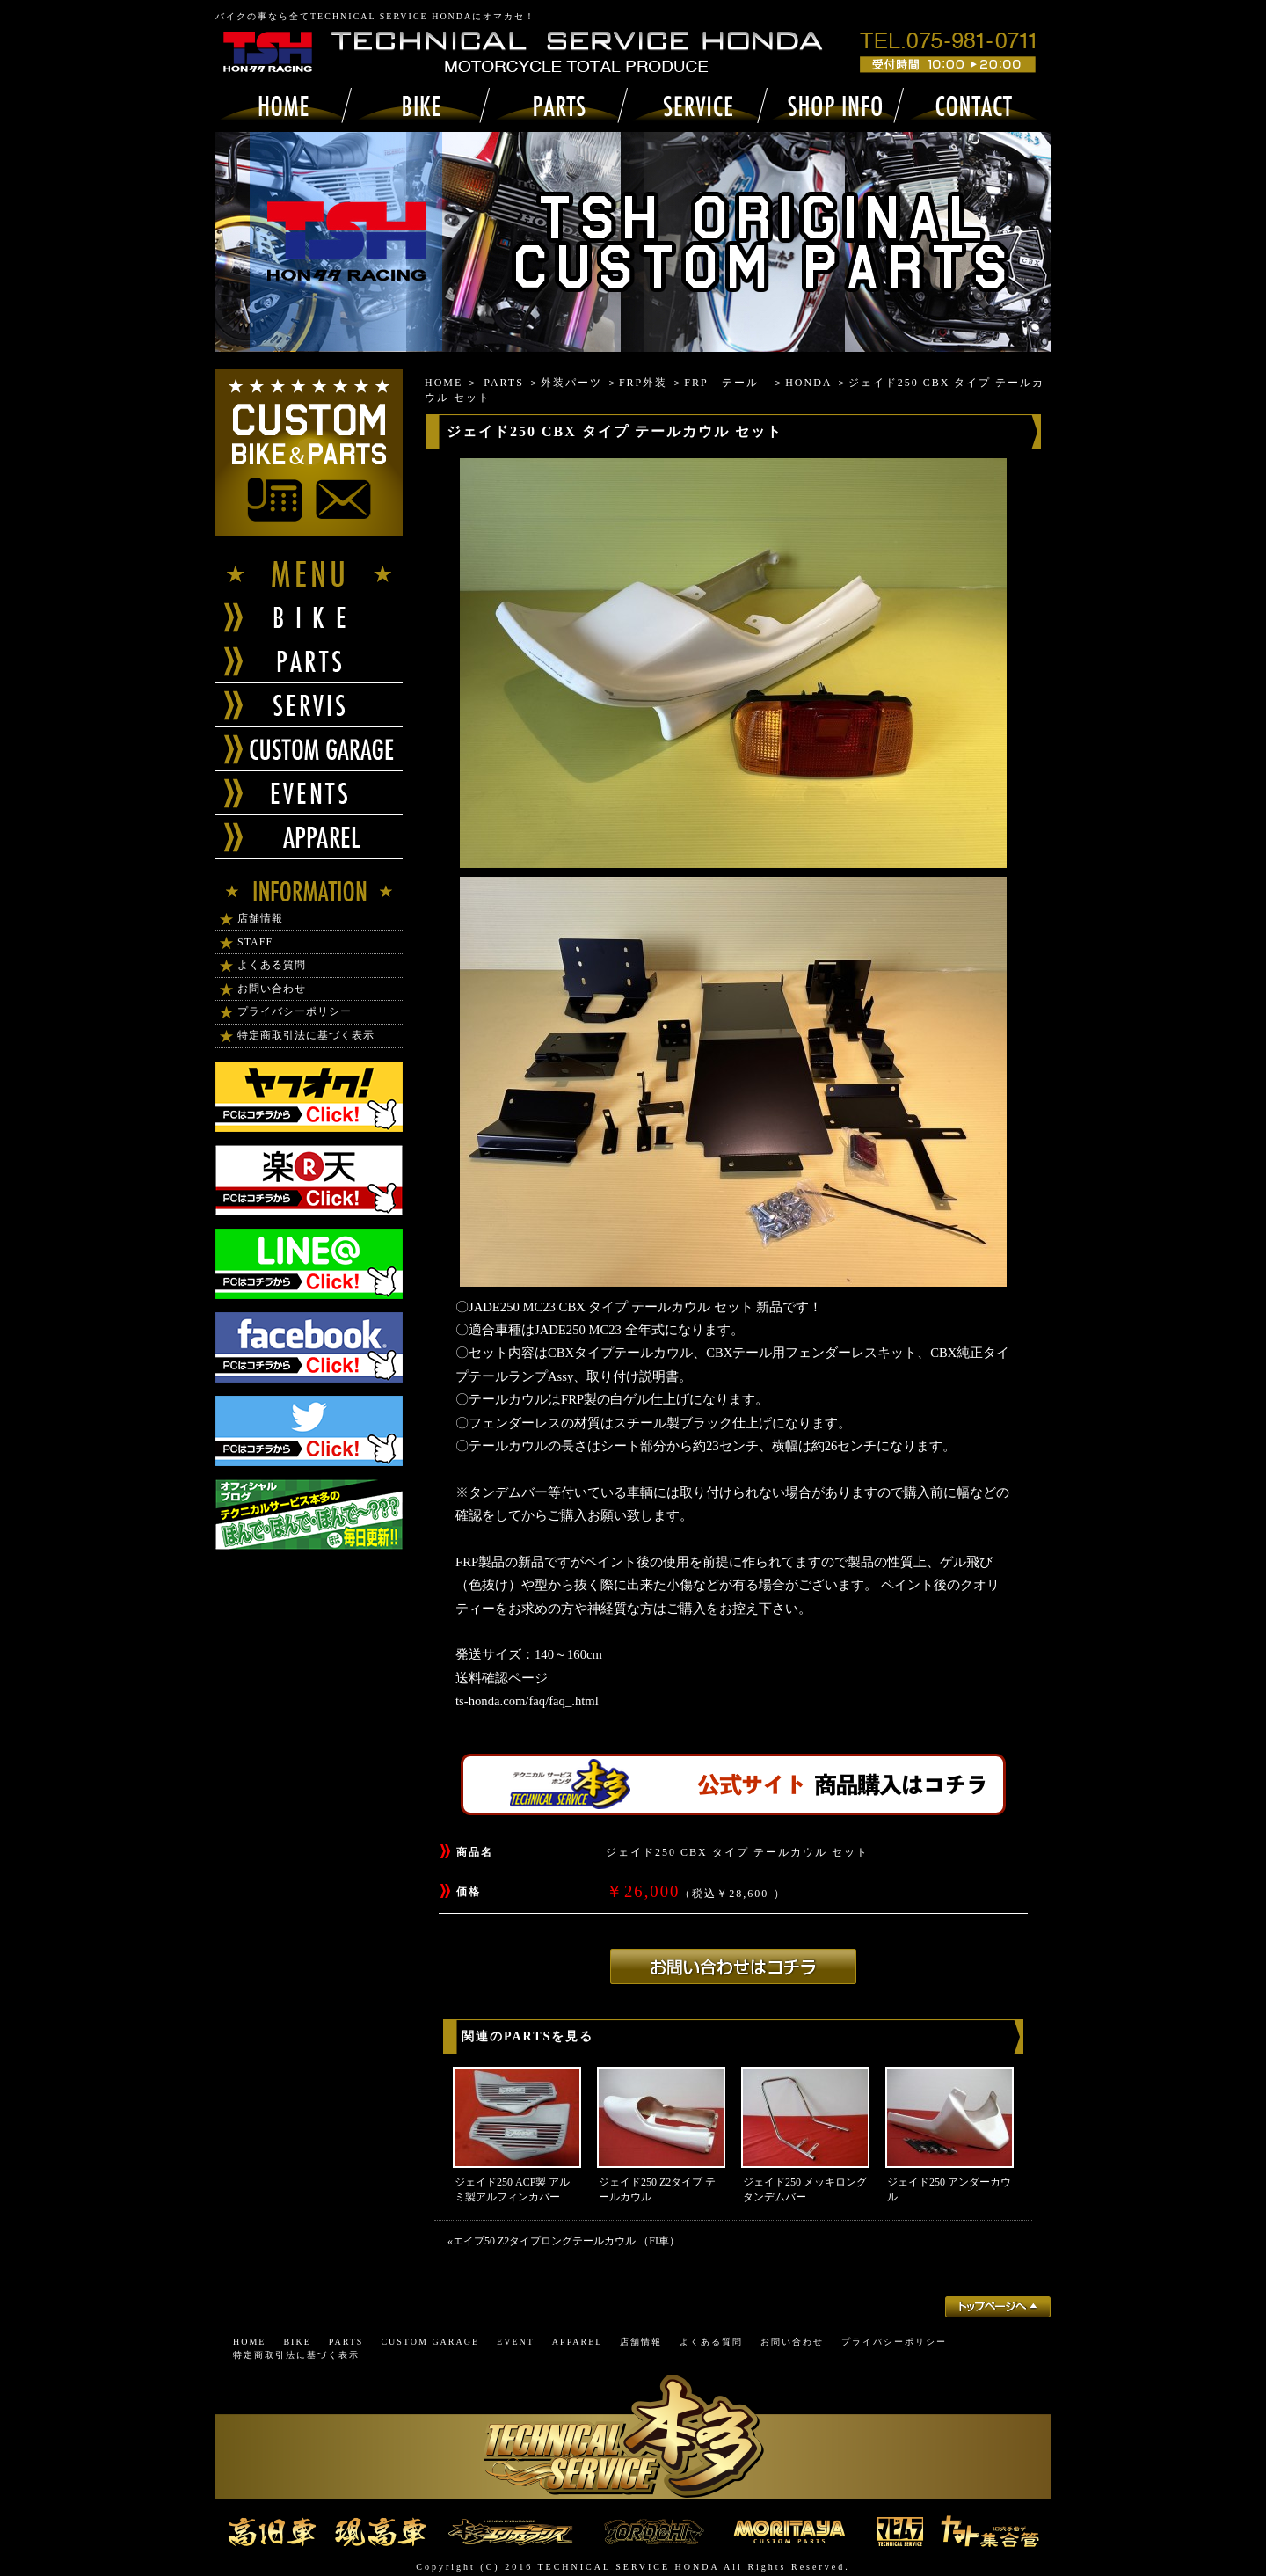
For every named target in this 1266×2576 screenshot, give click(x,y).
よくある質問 (271, 965)
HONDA (808, 382)
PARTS (504, 382)
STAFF (255, 942)
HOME (443, 382)
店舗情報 (260, 918)
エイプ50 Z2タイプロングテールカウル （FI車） (566, 2241)
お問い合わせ (271, 988)
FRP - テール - (726, 382)
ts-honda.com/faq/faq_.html (527, 1701)
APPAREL (577, 2341)
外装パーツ (571, 382)
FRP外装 (643, 382)
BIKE (296, 2341)
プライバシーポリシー (294, 1011)
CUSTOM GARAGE (430, 2341)
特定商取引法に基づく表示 (306, 1035)
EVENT (516, 2341)
